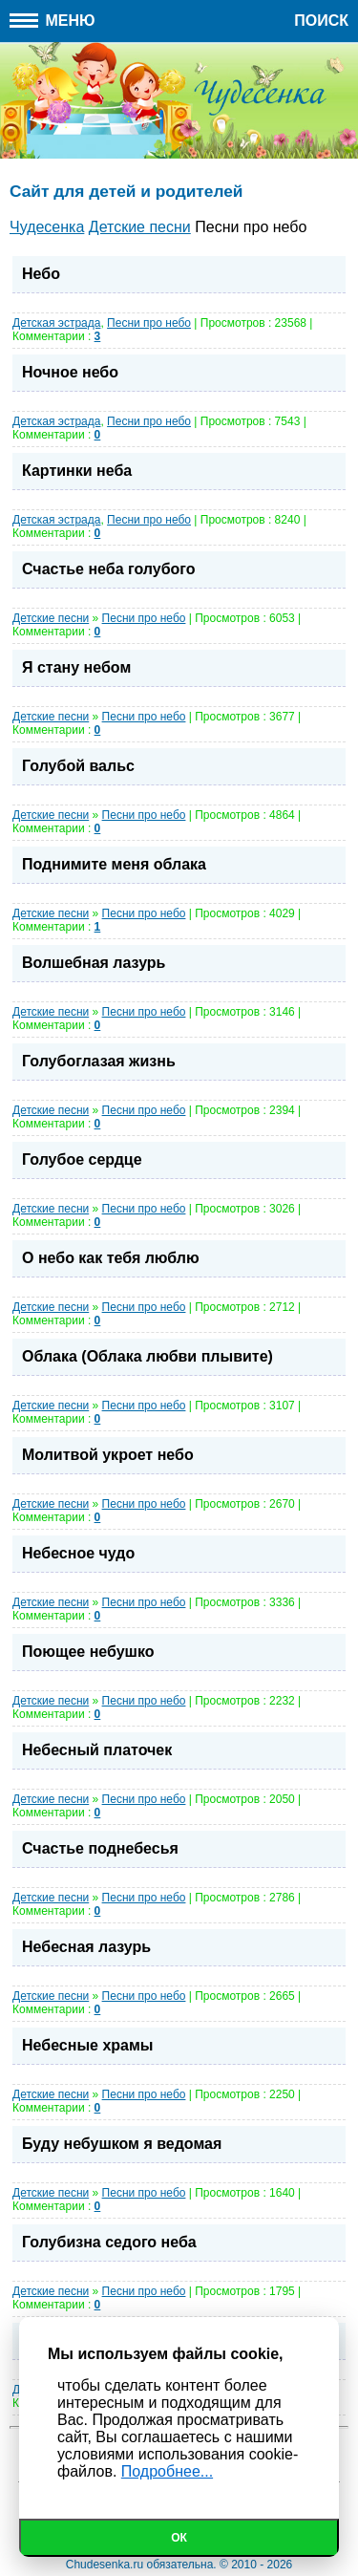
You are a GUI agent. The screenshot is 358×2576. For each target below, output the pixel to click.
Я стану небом (76, 667)
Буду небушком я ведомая (121, 2144)
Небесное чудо (78, 1553)
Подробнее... (167, 2471)
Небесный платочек (97, 1750)
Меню (52, 20)
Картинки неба (77, 470)
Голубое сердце (82, 1159)
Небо (41, 274)
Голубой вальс (78, 766)
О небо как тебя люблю (111, 1258)
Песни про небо (149, 323)
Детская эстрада (56, 323)
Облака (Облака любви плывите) (147, 1356)
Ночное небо (70, 372)
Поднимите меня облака (114, 864)
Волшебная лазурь (93, 963)
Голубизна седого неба (109, 2242)
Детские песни (50, 618)
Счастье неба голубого (109, 569)
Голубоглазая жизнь (99, 1061)
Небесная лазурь (86, 1947)
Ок (179, 2537)
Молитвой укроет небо (108, 1455)
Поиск (321, 20)
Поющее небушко (88, 1651)
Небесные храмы (87, 2045)
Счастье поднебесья (100, 1848)
